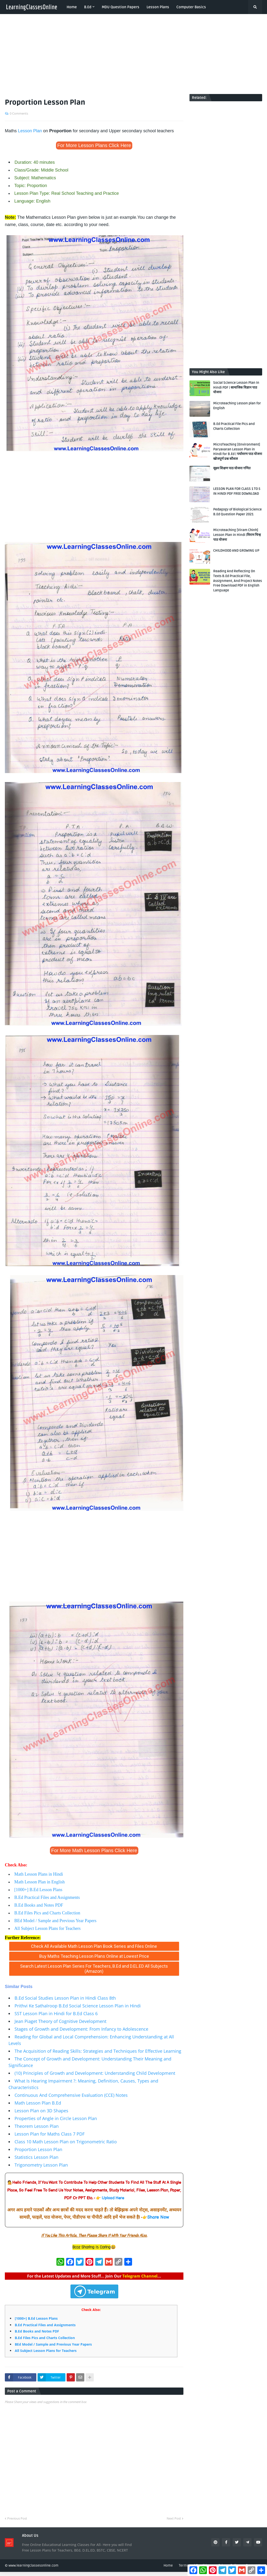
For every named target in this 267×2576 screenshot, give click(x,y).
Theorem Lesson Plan (37, 2126)
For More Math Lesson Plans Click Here (94, 1850)
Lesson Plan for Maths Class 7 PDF (50, 2134)
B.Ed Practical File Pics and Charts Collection (234, 426)
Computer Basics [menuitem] (191, 7)
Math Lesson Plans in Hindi (38, 1874)
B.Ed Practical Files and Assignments (47, 1897)
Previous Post (17, 2518)
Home (168, 2565)
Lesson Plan (30, 130)
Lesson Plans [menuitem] (158, 7)
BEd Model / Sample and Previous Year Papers (55, 1920)
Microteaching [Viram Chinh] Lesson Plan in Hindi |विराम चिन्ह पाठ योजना (237, 534)
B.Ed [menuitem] (87, 7)
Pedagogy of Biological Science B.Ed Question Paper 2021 (237, 511)
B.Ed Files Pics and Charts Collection (47, 1912)
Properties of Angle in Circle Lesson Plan (56, 2118)
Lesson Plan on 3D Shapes (41, 2111)
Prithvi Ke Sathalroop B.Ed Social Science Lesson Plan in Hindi (78, 2006)
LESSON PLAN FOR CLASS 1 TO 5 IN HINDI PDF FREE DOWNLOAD (236, 491)
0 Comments (19, 113)
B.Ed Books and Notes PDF (38, 1905)
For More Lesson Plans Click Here (94, 145)
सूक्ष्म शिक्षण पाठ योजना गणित (232, 468)
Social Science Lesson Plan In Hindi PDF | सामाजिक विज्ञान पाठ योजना (236, 387)
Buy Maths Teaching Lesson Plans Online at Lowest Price (94, 1956)
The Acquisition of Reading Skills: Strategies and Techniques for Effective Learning (98, 2051)
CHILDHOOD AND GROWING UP (236, 550)
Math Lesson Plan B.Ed (38, 2103)
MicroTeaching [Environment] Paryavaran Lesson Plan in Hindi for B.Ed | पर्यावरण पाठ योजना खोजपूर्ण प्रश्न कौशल (237, 451)
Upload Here (113, 2198)
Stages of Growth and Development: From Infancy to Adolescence (81, 2029)
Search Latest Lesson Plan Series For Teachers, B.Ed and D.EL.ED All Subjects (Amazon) (94, 1969)
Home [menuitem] (72, 7)
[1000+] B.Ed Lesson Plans (38, 1889)
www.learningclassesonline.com (38, 1979)
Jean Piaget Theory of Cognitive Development (60, 2021)
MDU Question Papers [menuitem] (120, 7)
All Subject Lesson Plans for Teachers (47, 1928)
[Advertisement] (133, 54)
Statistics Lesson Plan (36, 2157)
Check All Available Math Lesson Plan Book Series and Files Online (94, 1946)
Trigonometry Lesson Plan (41, 2165)
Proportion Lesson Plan (38, 2149)
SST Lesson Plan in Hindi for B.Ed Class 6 (56, 2013)
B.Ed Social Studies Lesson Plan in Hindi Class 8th (65, 1998)
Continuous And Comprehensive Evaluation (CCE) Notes (71, 2095)
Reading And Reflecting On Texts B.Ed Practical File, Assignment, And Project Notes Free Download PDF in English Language (237, 580)
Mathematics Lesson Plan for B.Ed (106, 1979)
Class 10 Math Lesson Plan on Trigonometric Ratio (66, 2142)
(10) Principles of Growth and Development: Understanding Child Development (95, 2073)
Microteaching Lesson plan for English (237, 405)
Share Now (158, 2217)
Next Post (174, 2518)
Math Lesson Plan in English (39, 1881)
